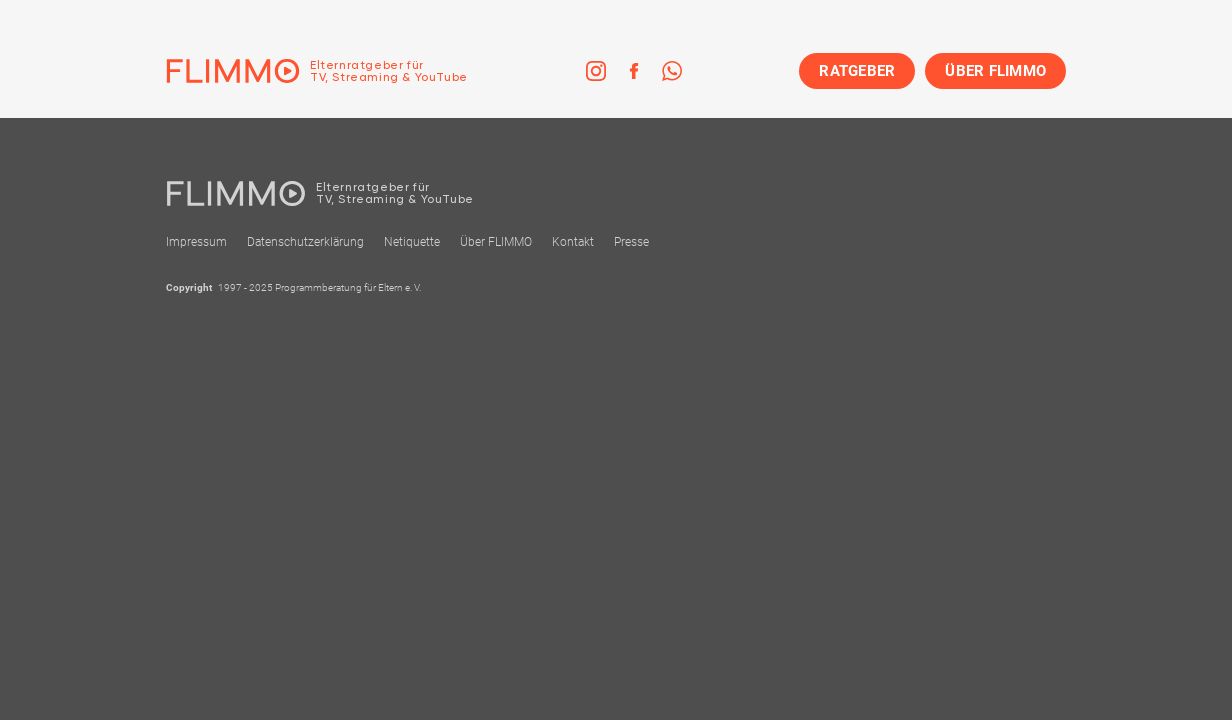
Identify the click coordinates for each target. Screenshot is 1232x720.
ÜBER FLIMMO (995, 71)
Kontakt (573, 242)
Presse (631, 242)
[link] (596, 71)
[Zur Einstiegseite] (317, 71)
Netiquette (412, 242)
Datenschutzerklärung (305, 242)
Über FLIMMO (496, 242)
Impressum (196, 242)
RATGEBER (857, 71)
